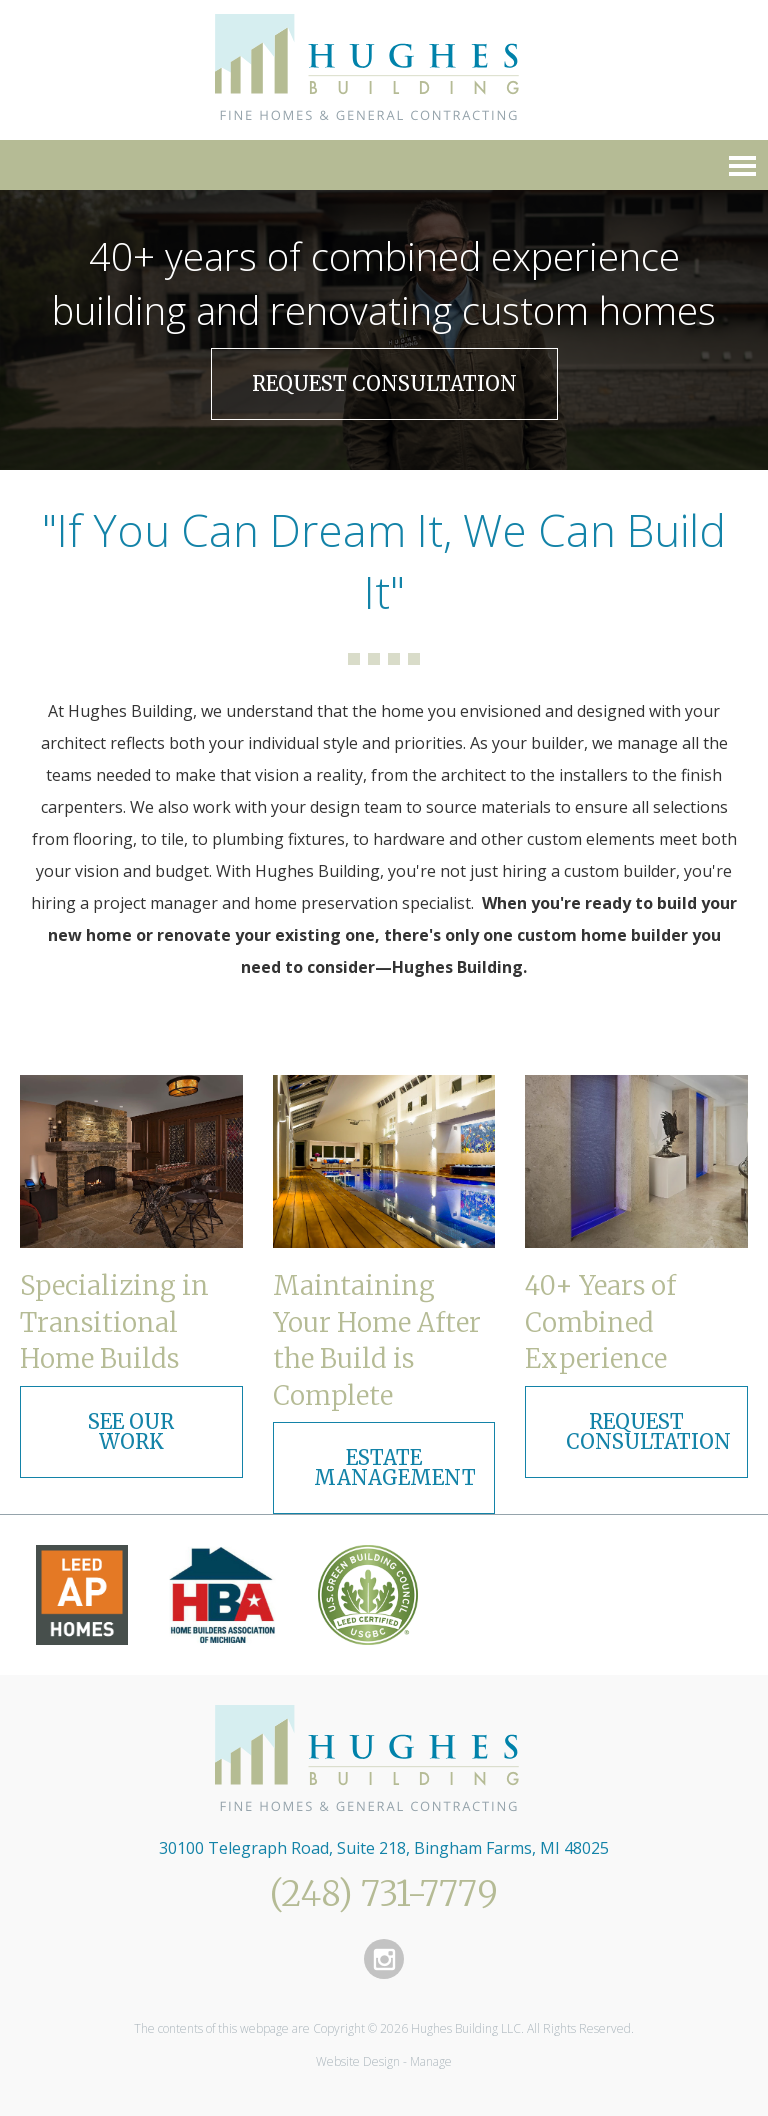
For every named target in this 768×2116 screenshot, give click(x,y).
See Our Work (131, 1431)
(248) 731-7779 (384, 1894)
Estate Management (395, 1467)
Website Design (358, 2061)
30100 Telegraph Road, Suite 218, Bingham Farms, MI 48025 (384, 1848)
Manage (431, 2061)
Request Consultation (384, 383)
